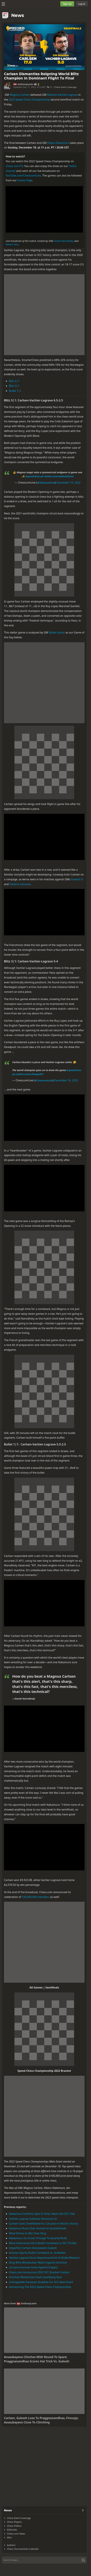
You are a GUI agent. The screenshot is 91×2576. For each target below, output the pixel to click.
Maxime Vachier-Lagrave (62, 95)
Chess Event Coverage (65, 87)
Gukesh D (77, 879)
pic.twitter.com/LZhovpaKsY (28, 1074)
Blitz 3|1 (14, 386)
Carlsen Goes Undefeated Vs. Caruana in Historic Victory (43, 2223)
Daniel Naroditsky (63, 241)
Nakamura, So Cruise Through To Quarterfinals (38, 2238)
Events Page (24, 180)
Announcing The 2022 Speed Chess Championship (40, 2287)
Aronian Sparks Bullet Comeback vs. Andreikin (37, 2253)
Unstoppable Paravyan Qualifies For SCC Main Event (41, 2282)
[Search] (44, 2560)
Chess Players (14, 2521)
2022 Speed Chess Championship (29, 99)
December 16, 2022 (68, 482)
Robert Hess (12, 244)
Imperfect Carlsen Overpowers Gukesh (33, 2248)
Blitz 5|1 (14, 381)
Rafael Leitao (57, 632)
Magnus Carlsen (20, 95)
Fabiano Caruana (19, 884)
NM (15, 84)
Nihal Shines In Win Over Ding (27, 2233)
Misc (9, 2537)
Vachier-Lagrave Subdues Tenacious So (33, 2219)
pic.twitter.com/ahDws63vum (57, 476)
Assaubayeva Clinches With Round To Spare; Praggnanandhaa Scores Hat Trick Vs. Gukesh (36, 2359)
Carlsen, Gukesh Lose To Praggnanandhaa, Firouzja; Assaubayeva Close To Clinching (41, 2420)
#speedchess (32, 476)
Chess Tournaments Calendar (23, 2548)
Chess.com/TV (14, 166)
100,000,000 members (35, 1897)
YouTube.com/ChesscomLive (23, 175)
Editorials (12, 2529)
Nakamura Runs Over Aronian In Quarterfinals (37, 2228)
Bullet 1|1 (15, 391)
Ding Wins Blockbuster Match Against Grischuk (38, 2262)
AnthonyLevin (25, 84)
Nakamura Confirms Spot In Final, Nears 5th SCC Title (42, 2214)
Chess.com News (16, 2533)
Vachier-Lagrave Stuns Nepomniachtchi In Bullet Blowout (44, 2258)
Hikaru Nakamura (58, 143)
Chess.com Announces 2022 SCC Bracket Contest (39, 2272)
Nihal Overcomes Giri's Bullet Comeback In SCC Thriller (43, 2243)
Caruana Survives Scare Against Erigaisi (33, 2267)
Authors (11, 2545)
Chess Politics (14, 2525)
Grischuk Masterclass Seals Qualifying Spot (35, 2277)
